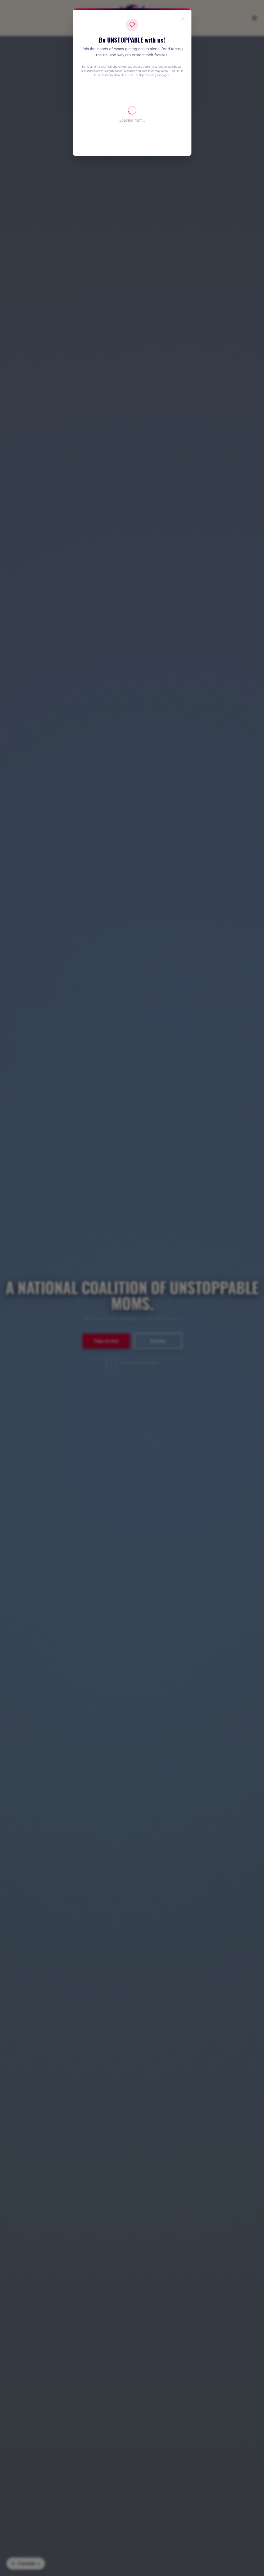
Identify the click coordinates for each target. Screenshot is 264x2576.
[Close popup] (183, 18)
